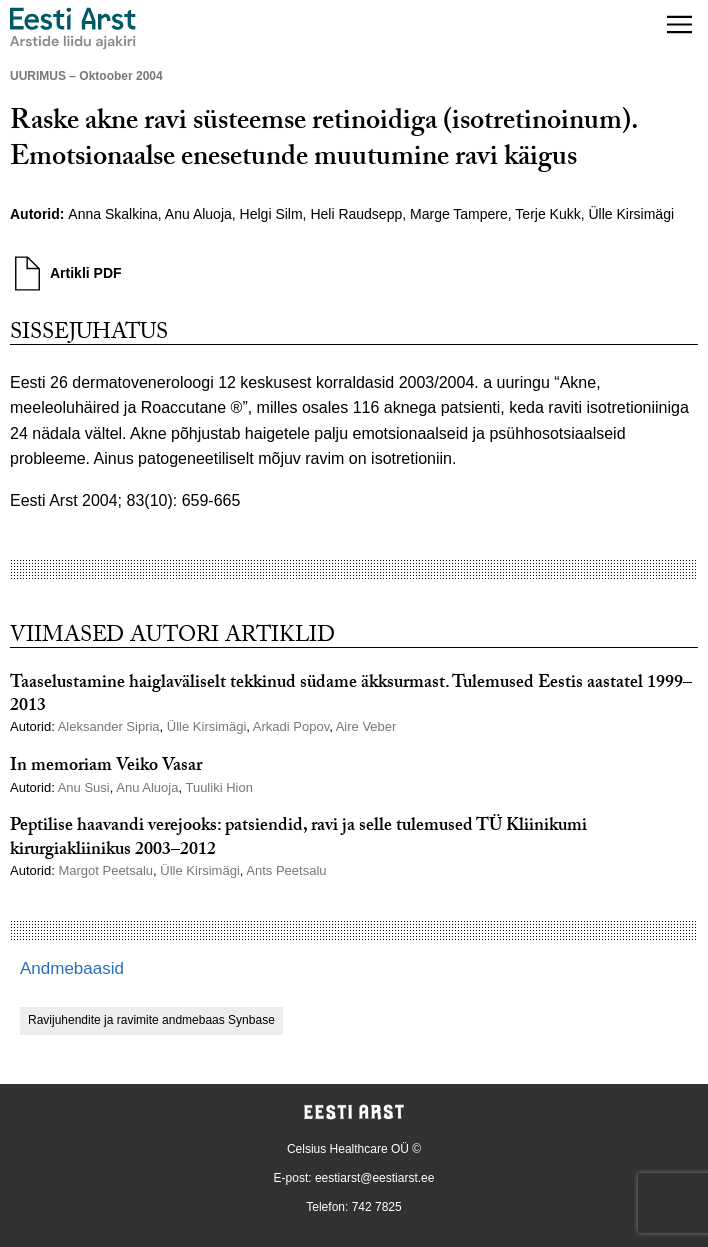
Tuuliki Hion (218, 787)
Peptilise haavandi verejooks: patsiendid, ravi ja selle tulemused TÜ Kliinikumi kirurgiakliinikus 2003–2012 (298, 839)
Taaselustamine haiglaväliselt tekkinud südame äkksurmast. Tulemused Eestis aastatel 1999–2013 (351, 696)
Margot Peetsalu (105, 870)
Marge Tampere (459, 214)
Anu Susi (84, 787)
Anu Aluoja (198, 214)
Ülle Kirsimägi (631, 214)
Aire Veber (366, 726)
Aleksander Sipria (109, 726)
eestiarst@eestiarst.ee (375, 1178)
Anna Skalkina (113, 214)
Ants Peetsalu (286, 870)
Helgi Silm (271, 214)
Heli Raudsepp (356, 214)
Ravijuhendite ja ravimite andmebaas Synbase (151, 1020)
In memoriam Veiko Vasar (106, 767)
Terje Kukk (547, 214)
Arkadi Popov (291, 726)
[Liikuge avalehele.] (73, 28)
